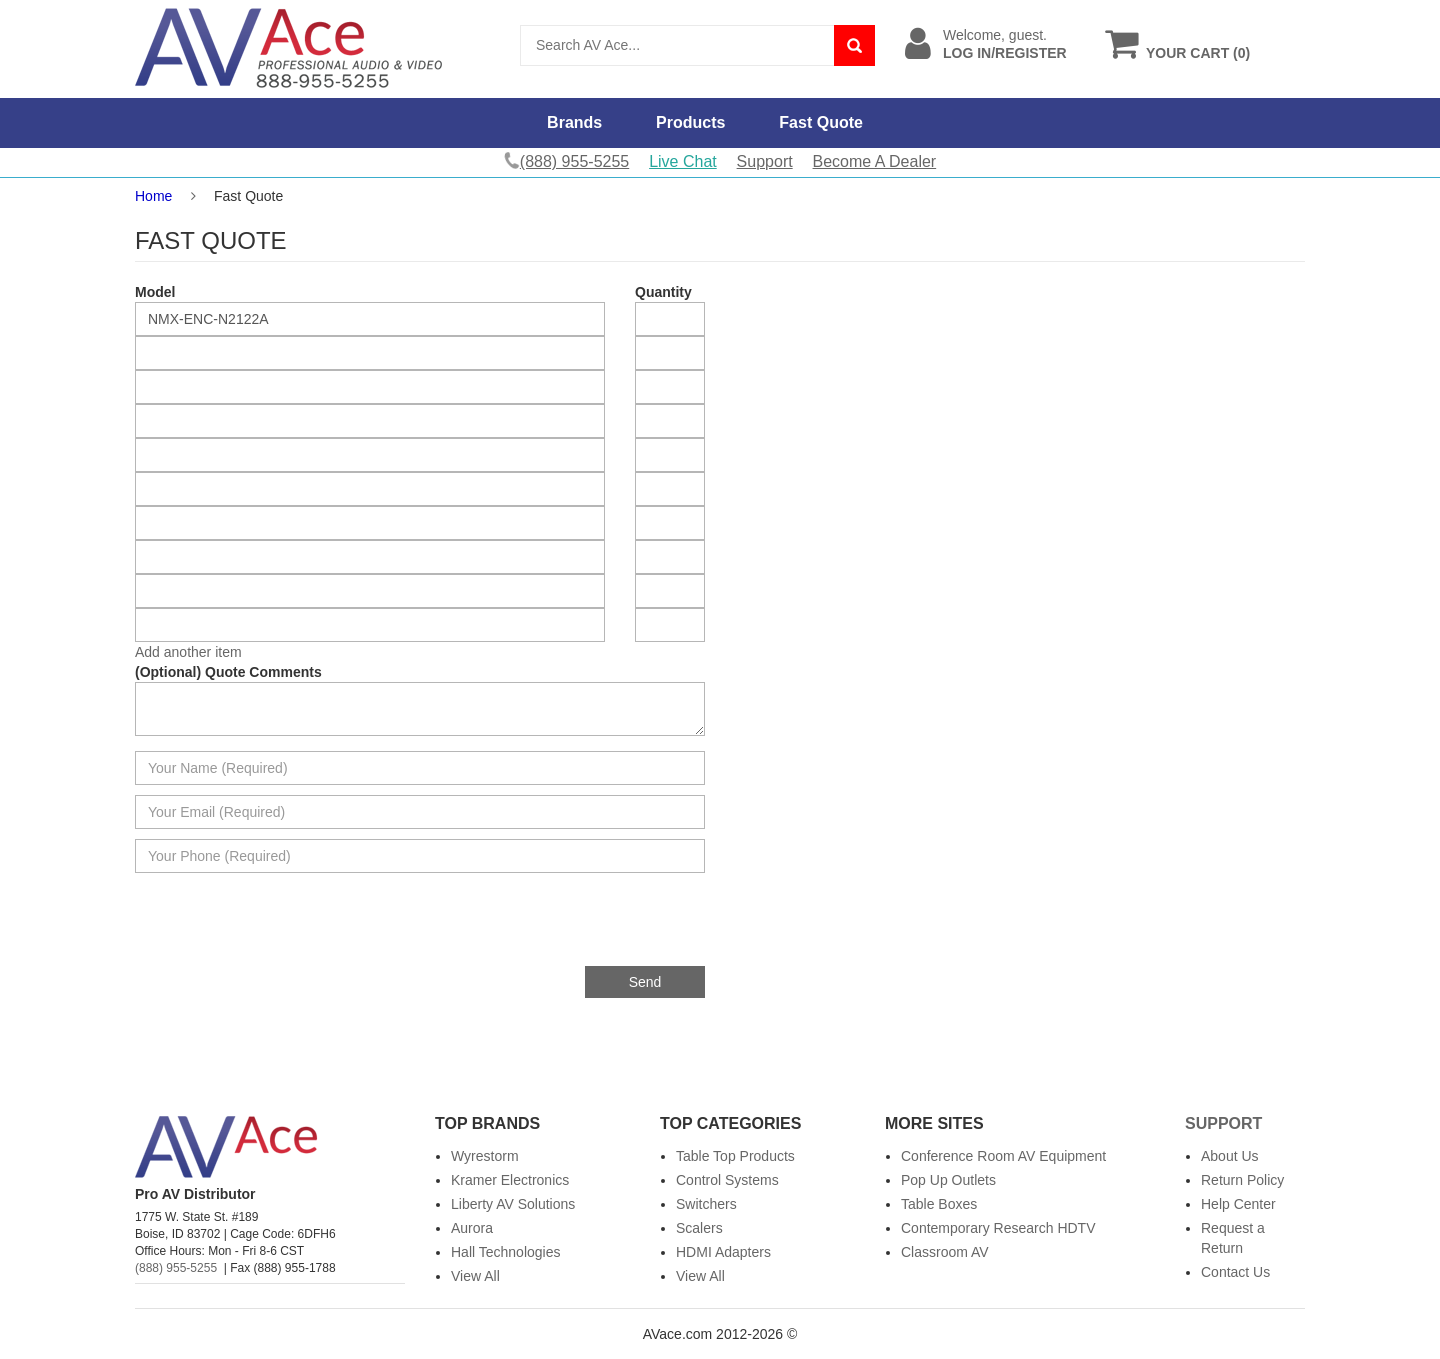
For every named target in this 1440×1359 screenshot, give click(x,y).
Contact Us (1235, 1272)
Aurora (472, 1228)
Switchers (706, 1204)
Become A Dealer (875, 161)
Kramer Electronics (510, 1180)
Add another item (188, 652)
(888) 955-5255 (176, 1268)
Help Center (1238, 1204)
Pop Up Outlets (948, 1180)
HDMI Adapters (723, 1252)
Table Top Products (735, 1156)
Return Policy (1242, 1180)
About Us (1230, 1156)
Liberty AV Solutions (513, 1204)
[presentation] (553, 927)
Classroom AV (945, 1252)
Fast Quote (821, 122)
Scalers (699, 1228)
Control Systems (727, 1180)
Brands (574, 122)
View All (475, 1276)
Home (153, 196)
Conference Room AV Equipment (1003, 1156)
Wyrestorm (485, 1156)
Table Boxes (939, 1204)
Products (690, 122)
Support (765, 161)
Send (645, 982)
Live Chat (683, 161)
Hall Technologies (505, 1252)
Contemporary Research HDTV (998, 1228)
